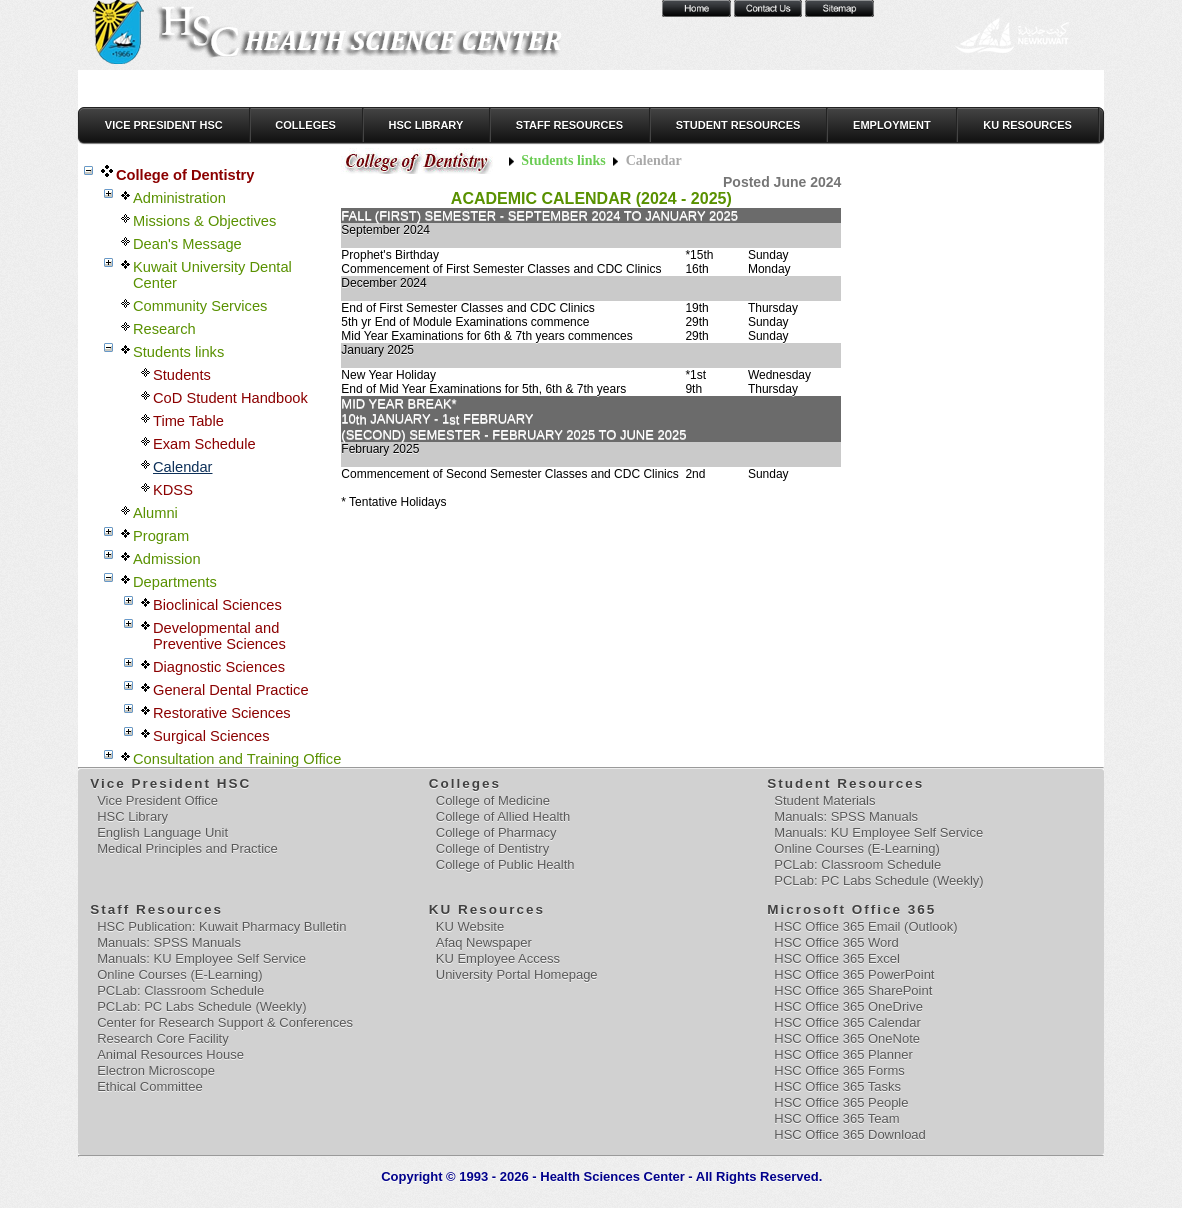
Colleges (305, 125)
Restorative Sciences (222, 713)
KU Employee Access (498, 958)
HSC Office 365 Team (836, 1118)
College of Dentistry (185, 175)
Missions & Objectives (204, 221)
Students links (563, 160)
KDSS (173, 490)
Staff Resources (569, 125)
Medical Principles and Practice (187, 848)
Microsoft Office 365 (852, 909)
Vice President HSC (164, 125)
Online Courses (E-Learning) (856, 848)
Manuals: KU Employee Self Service (878, 832)
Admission (167, 559)
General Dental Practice (231, 690)
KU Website (470, 926)
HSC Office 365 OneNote (847, 1038)
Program (161, 536)
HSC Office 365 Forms (839, 1070)
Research (164, 329)
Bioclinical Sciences (217, 605)
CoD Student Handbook (230, 398)
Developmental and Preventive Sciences (219, 636)
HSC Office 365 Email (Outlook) (865, 926)
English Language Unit (162, 832)
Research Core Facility (163, 1038)
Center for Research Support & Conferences (225, 1022)
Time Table (188, 421)
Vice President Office (157, 800)
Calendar (182, 467)
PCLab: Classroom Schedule (857, 864)
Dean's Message (187, 244)
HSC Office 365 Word (836, 942)
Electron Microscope (156, 1070)
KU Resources (1027, 125)
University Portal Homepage (517, 974)
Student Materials (824, 800)
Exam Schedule (204, 444)
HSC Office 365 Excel (836, 958)
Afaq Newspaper (484, 942)
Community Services (200, 306)
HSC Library (425, 125)
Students (182, 375)
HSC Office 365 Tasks (837, 1086)
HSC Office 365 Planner (843, 1054)
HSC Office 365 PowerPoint (854, 974)
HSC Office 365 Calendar (847, 1022)
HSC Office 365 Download (850, 1134)
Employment (892, 125)
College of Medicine (493, 800)
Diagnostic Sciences (219, 667)
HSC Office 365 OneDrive (848, 1006)
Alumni (155, 513)
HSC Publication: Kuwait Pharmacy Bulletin (221, 926)
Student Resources (738, 125)
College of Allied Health (503, 816)
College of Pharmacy (496, 832)
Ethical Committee (149, 1086)
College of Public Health (505, 864)
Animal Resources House (170, 1054)
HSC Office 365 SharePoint (853, 990)
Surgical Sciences (211, 736)
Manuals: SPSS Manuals (846, 816)
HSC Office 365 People (841, 1102)
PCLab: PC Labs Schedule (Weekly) (878, 880)
